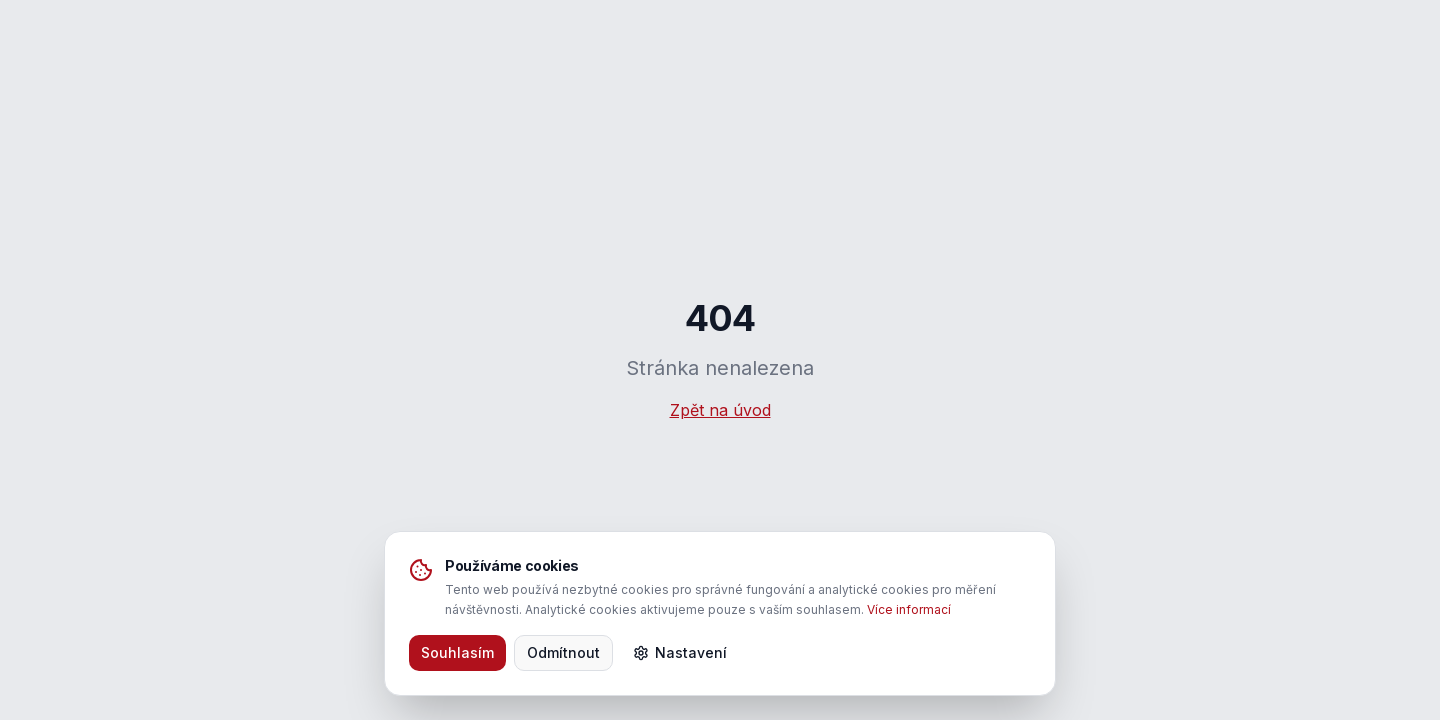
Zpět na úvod (720, 410)
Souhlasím (457, 652)
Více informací (909, 609)
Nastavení (680, 652)
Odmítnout (563, 652)
